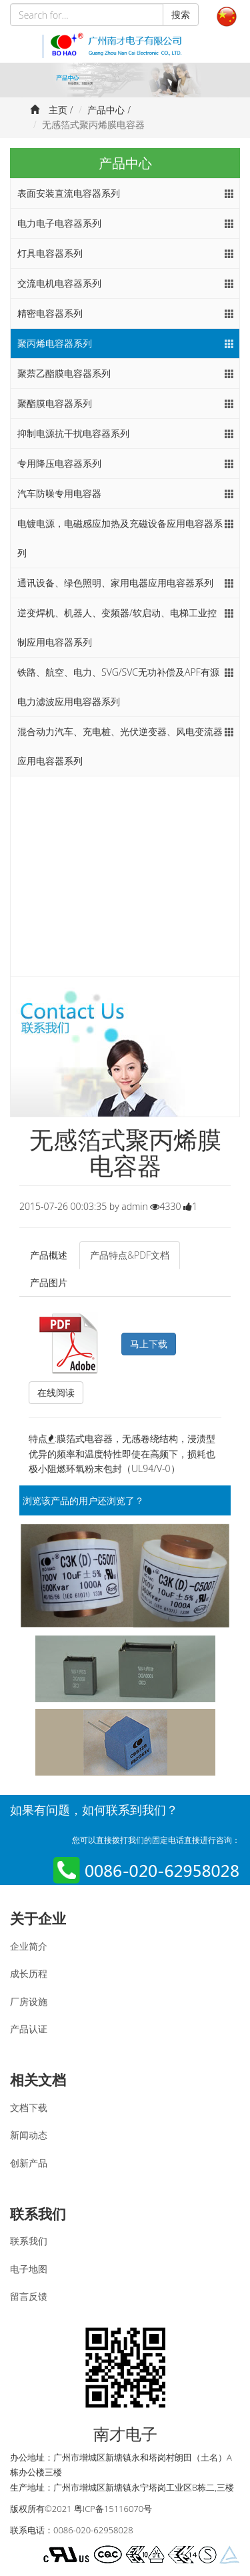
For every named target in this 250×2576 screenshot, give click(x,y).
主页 (58, 109)
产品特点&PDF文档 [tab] (129, 1255)
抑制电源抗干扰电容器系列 (73, 433)
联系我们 (38, 2213)
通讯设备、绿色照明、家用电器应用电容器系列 (115, 582)
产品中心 (106, 109)
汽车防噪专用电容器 (59, 493)
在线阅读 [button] (56, 1392)
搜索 (180, 14)
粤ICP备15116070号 (113, 2509)
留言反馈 (28, 2296)
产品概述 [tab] (48, 1255)
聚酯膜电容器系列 (54, 403)
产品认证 (28, 2028)
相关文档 (38, 2079)
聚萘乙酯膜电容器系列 (64, 373)
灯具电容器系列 (50, 253)
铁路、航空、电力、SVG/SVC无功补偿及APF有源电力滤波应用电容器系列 (118, 687)
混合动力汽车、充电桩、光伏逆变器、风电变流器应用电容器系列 (120, 746)
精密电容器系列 (50, 313)
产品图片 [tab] (48, 1282)
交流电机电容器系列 (59, 283)
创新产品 (28, 2162)
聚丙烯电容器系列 (54, 343)
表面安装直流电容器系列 (68, 193)
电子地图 (28, 2269)
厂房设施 (28, 2001)
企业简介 (28, 1946)
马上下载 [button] (148, 1343)
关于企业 (38, 1918)
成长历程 (28, 1973)
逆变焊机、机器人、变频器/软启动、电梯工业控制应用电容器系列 (117, 627)
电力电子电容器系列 (59, 223)
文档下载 (28, 2107)
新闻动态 (28, 2134)
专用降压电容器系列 (59, 463)
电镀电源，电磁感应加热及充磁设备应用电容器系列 (120, 538)
